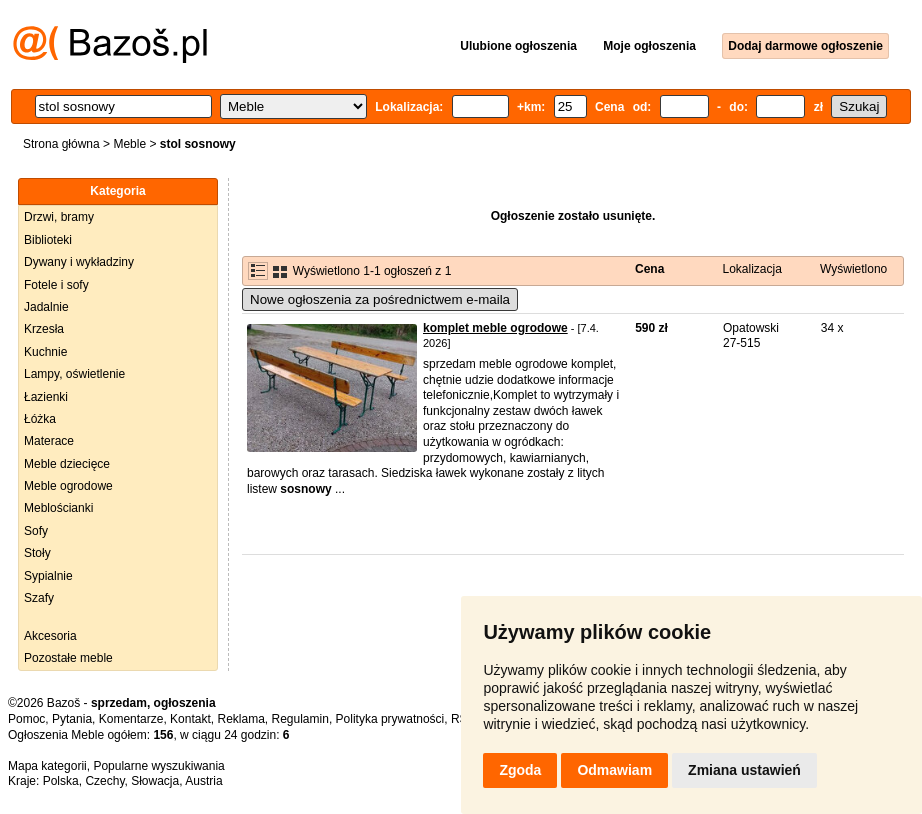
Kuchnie (45, 352)
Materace (49, 441)
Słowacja (155, 781)
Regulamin (300, 719)
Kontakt (190, 719)
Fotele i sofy (56, 285)
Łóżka (40, 419)
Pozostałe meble (68, 658)
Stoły (37, 553)
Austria (203, 781)
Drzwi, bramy (59, 217)
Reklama (240, 719)
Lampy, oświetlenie (74, 374)
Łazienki (46, 397)
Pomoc (26, 719)
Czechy (104, 781)
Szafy (39, 598)
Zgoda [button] (520, 770)
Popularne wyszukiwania (158, 766)
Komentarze (131, 719)
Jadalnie (46, 307)
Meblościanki (58, 508)
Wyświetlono (853, 269)
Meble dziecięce (67, 464)
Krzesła (44, 329)
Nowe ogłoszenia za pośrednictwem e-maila (380, 299)
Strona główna (61, 144)
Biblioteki (48, 240)
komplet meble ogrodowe (495, 328)
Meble (129, 144)
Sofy (36, 531)
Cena (649, 269)
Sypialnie (48, 576)
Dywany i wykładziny (79, 262)
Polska (61, 781)
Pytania (72, 719)
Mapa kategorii (47, 766)
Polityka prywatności (390, 719)
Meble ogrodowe (68, 486)
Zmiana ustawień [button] (744, 770)
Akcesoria (50, 636)
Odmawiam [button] (614, 770)
